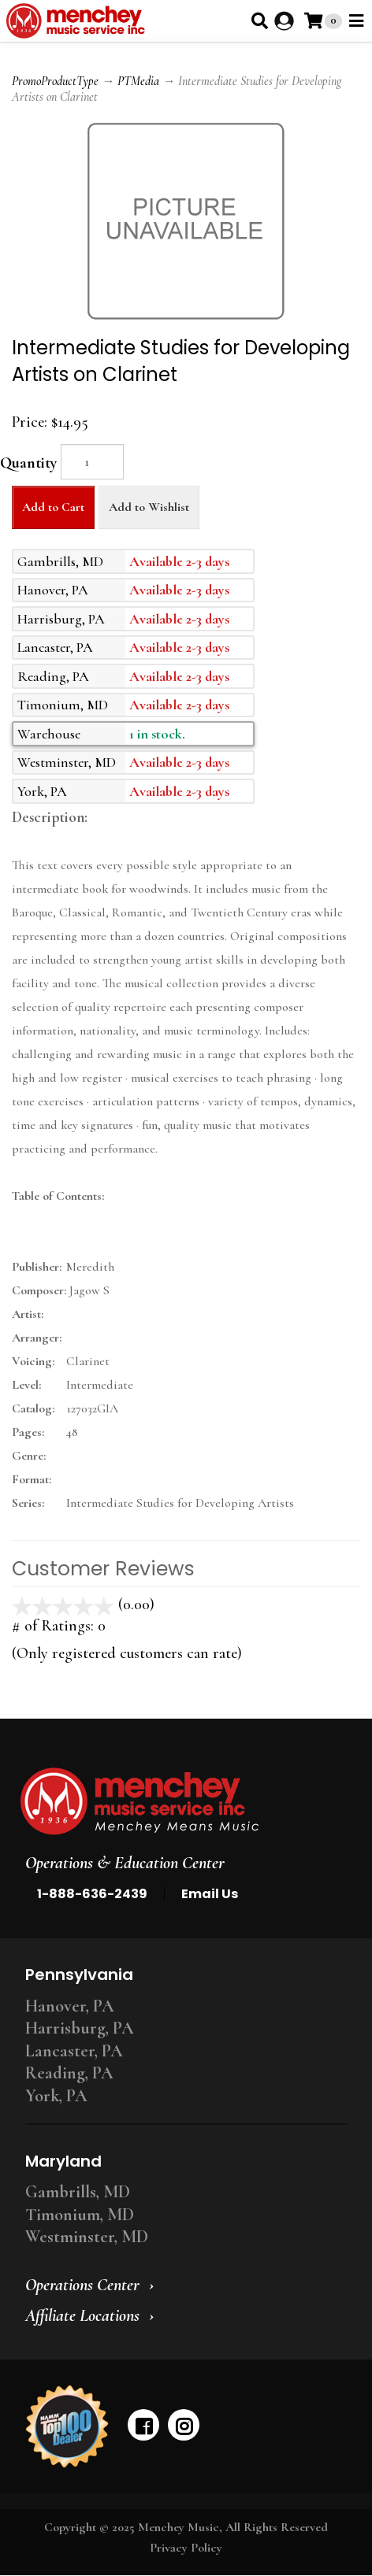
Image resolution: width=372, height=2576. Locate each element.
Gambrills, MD (77, 2192)
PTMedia (138, 81)
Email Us (209, 1894)
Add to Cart (53, 507)
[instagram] (183, 2425)
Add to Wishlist (149, 507)
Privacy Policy (186, 2548)
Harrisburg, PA (79, 2028)
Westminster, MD (86, 2236)
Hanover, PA (69, 2006)
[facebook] (143, 2425)
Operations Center (82, 2284)
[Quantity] (92, 461)
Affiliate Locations (82, 2315)
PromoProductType (55, 81)
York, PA (56, 2096)
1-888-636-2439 (92, 1894)
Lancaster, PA (74, 2051)
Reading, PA (69, 2073)
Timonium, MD (79, 2214)
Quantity (28, 462)
